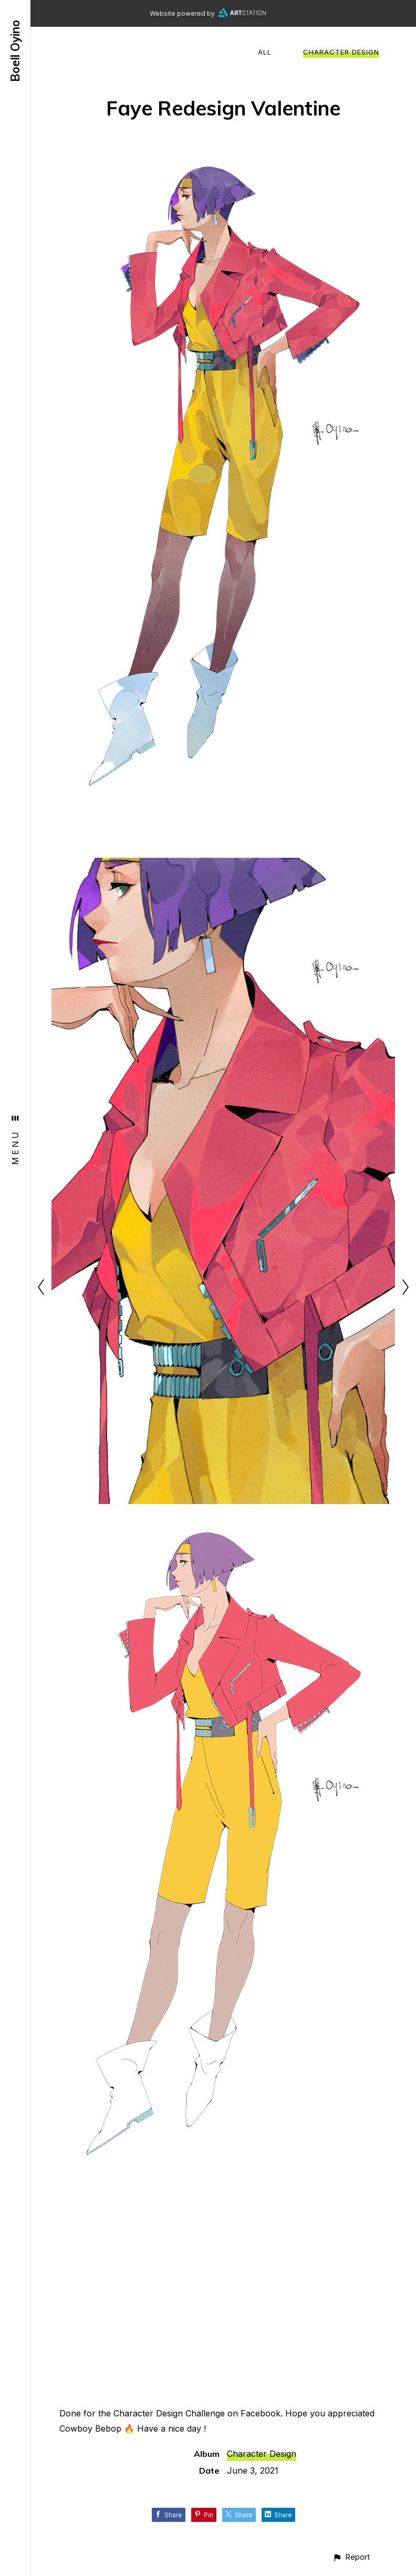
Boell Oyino (15, 51)
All (265, 52)
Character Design (341, 52)
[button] (351, 2557)
